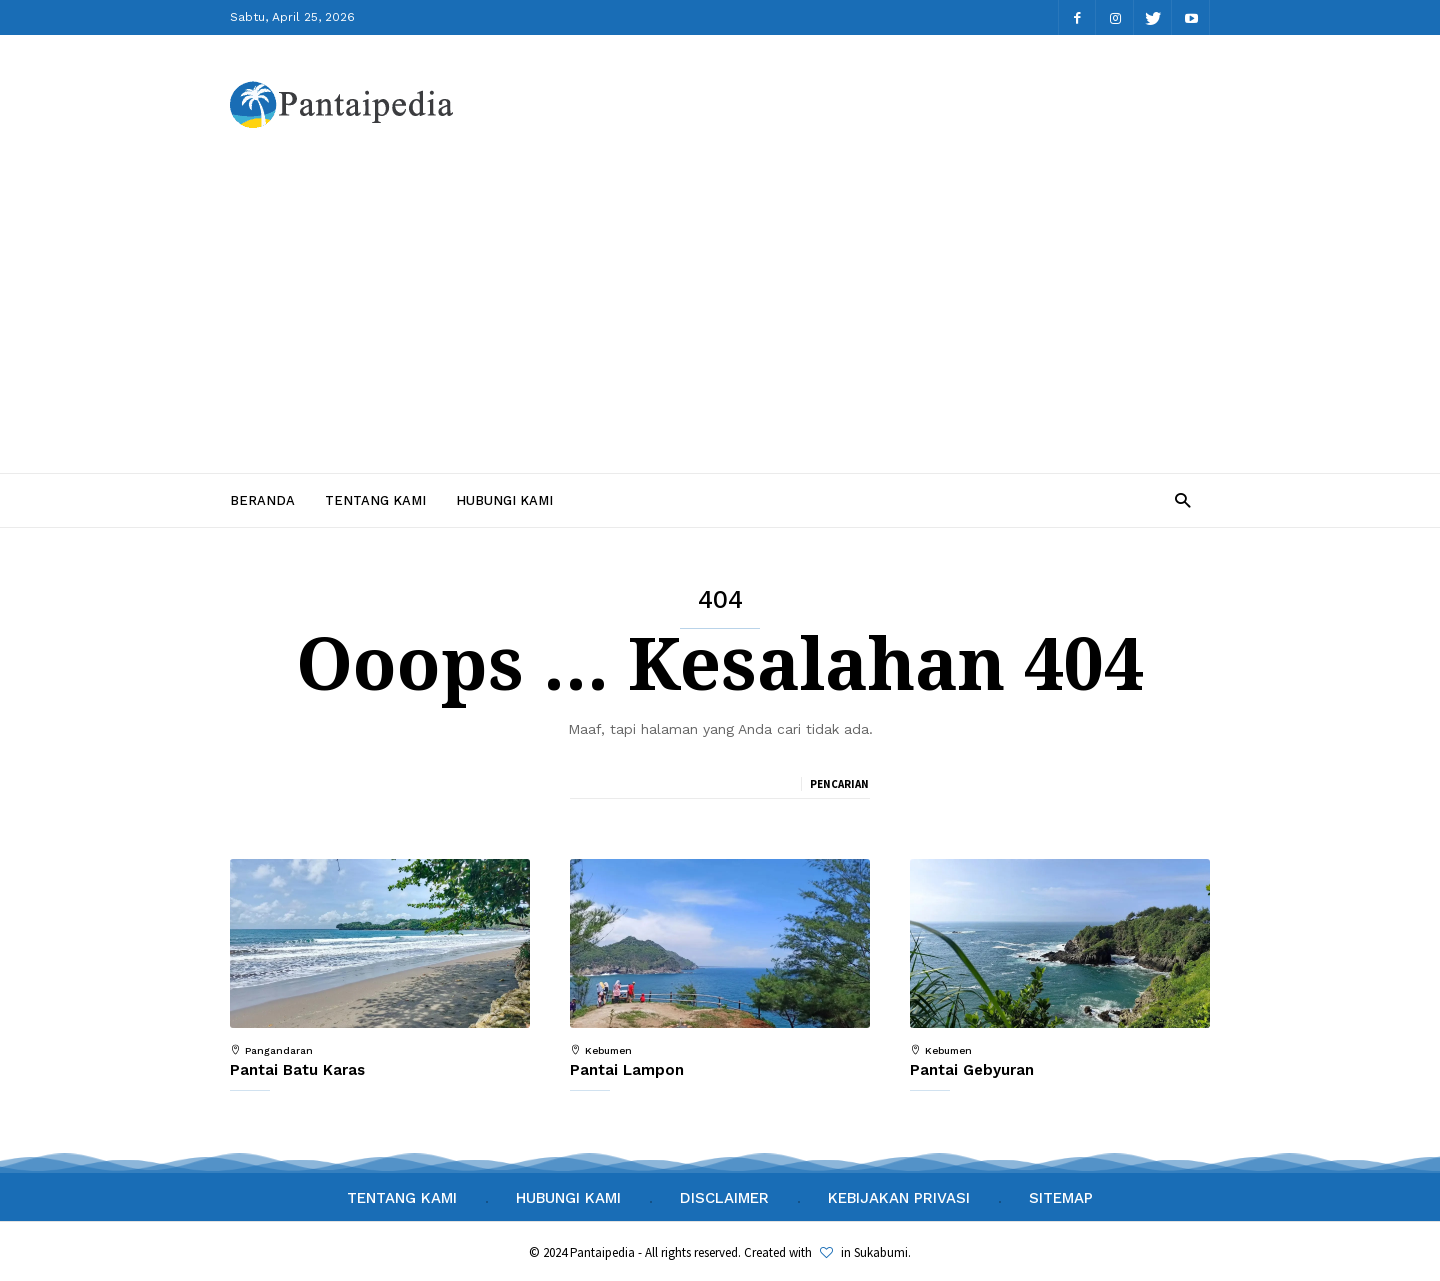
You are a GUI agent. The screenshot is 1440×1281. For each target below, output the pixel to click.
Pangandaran (279, 1051)
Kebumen (608, 1051)
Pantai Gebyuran (972, 1070)
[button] (1182, 499)
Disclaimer (724, 1198)
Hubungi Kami (504, 500)
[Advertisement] (720, 299)
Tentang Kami (375, 500)
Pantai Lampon (627, 1070)
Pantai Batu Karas (297, 1070)
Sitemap (1061, 1198)
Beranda (262, 500)
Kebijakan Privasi (899, 1198)
